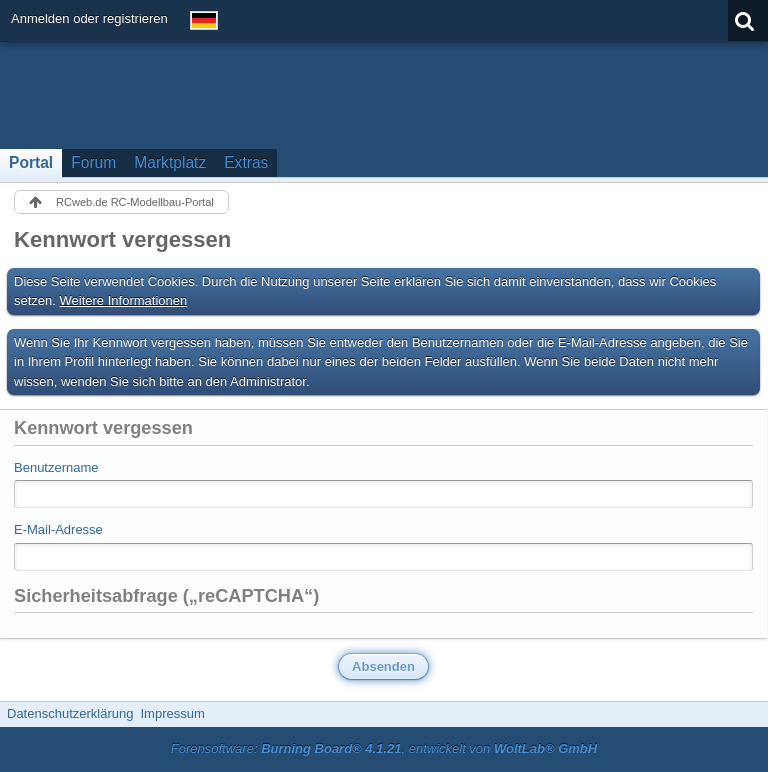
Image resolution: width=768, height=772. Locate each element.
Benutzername (56, 467)
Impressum (172, 713)
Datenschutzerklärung (70, 713)
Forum (93, 162)
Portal (31, 162)
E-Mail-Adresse (58, 529)
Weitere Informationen (124, 300)
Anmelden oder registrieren (89, 18)
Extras (246, 162)
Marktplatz (170, 162)
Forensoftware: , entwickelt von (384, 748)
